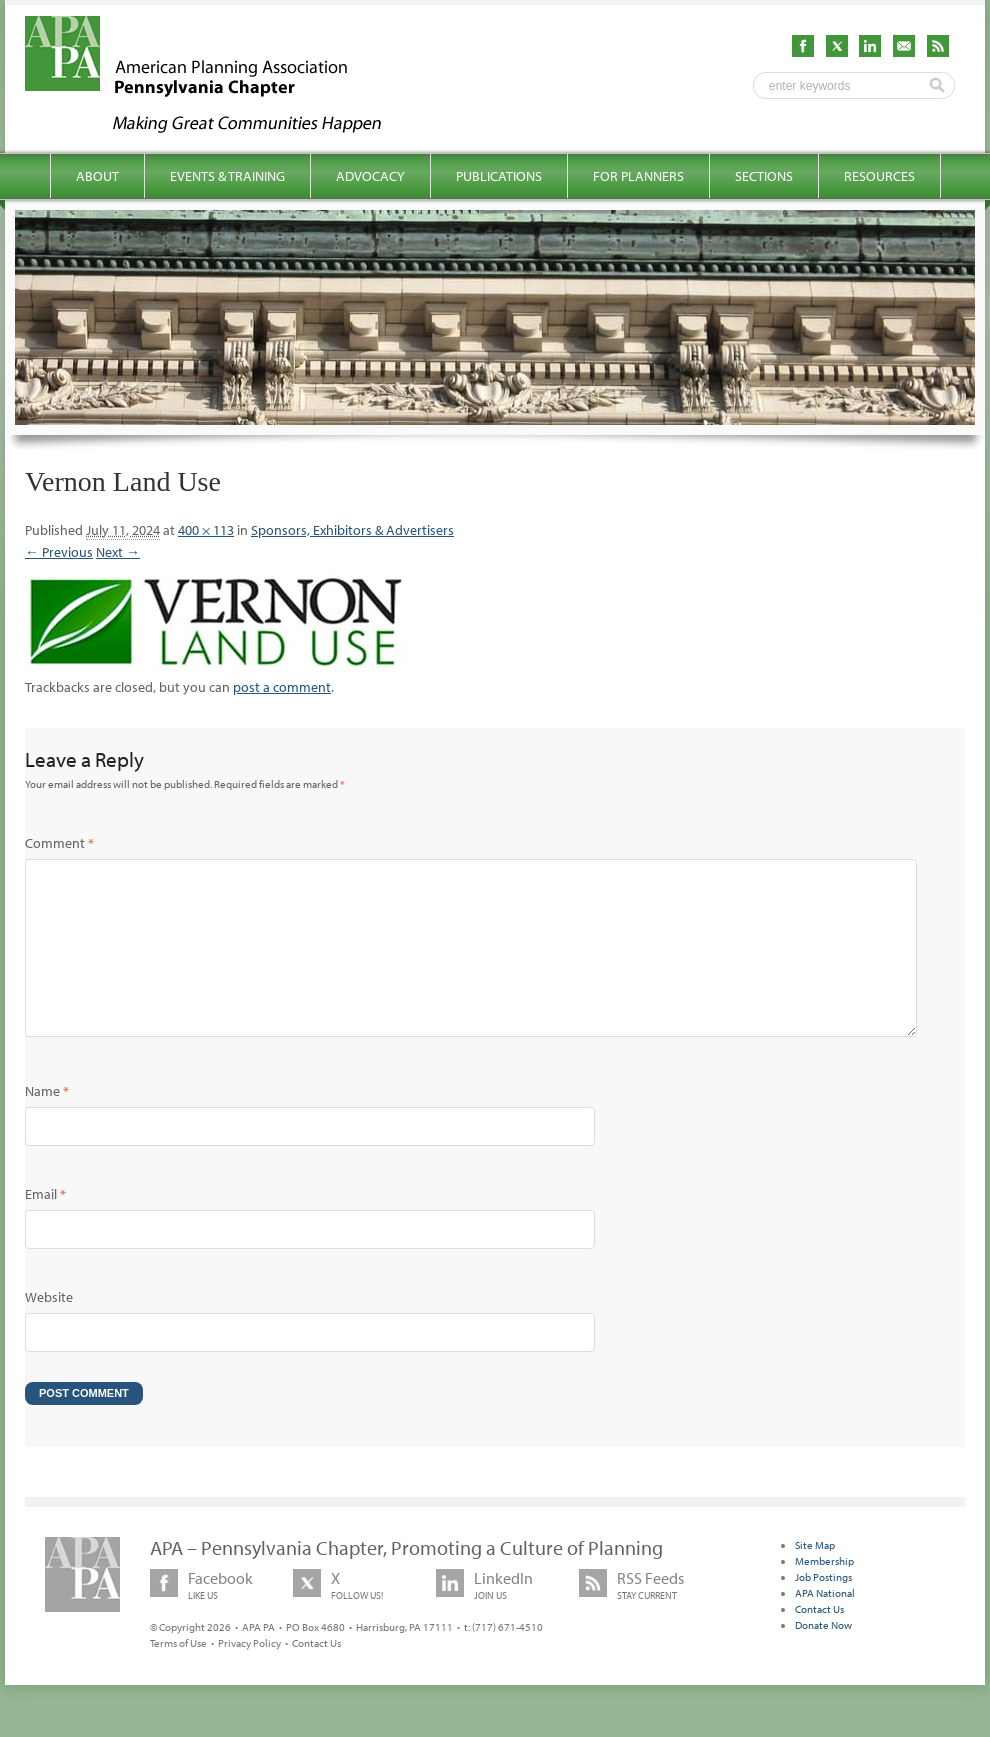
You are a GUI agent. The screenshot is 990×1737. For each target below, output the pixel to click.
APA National (825, 1625)
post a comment (282, 687)
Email (45, 1226)
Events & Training (227, 176)
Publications (499, 176)
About (97, 176)
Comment (59, 843)
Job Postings (823, 1609)
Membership (824, 1593)
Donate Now (823, 1657)
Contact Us (316, 1675)
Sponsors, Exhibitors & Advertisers (352, 530)
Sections (764, 176)
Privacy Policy (249, 1675)
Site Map (815, 1577)
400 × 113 (206, 530)
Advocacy (370, 176)
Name (47, 1123)
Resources (879, 176)
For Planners (638, 176)
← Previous (59, 552)
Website (49, 1329)
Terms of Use (178, 1675)
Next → (118, 552)
